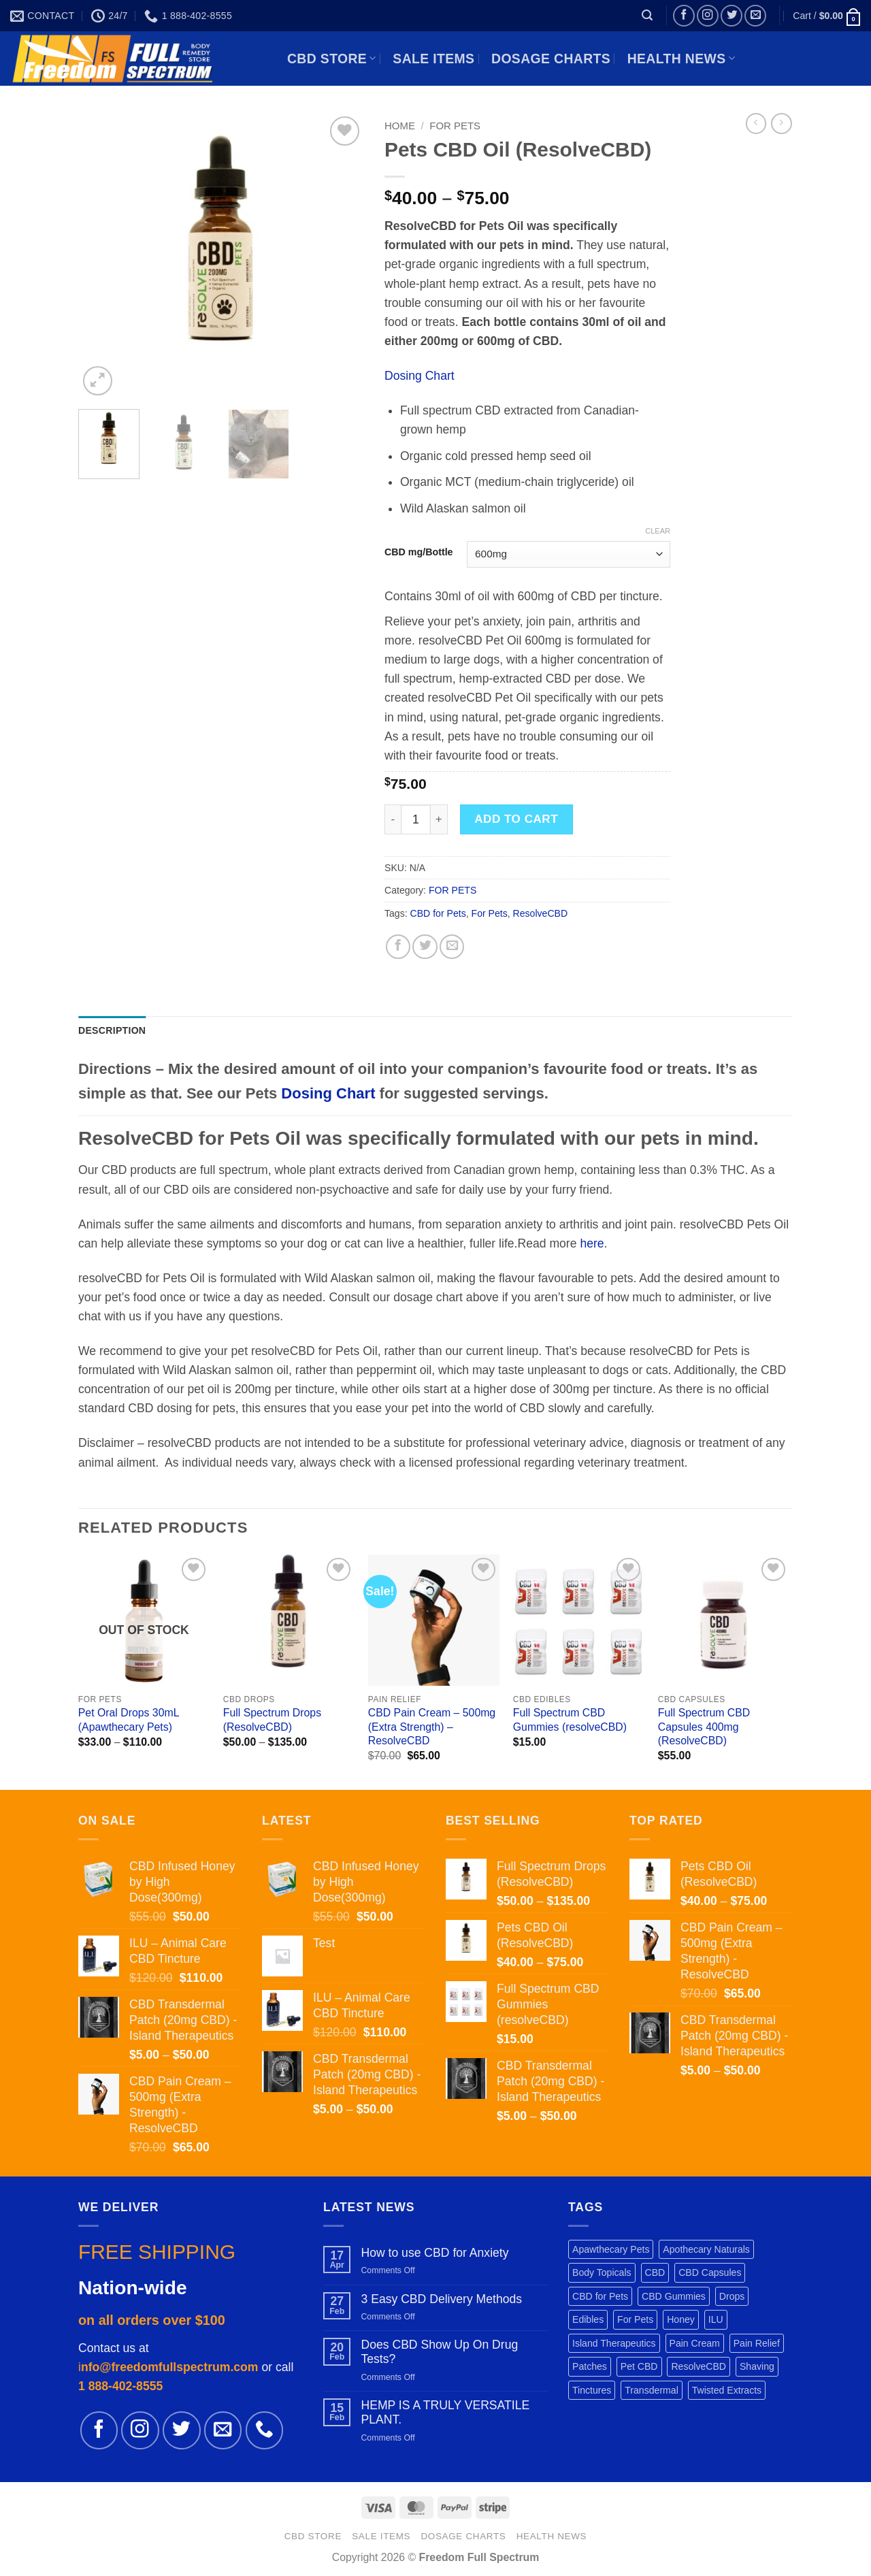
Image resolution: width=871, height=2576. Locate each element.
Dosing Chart (419, 375)
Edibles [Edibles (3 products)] (588, 2319)
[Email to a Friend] (452, 946)
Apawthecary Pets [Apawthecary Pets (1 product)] (610, 2249)
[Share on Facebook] (398, 946)
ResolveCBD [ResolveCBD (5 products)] (698, 2366)
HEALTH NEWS (681, 58)
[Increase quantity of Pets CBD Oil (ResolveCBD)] (439, 819)
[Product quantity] (416, 819)
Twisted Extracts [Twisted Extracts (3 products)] (727, 2390)
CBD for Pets (438, 913)
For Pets (490, 913)
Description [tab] (112, 1030)
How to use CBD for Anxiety (434, 2253)
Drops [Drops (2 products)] (732, 2296)
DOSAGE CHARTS (550, 58)
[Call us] (264, 2430)
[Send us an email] (755, 16)
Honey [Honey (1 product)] (681, 2319)
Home (399, 125)
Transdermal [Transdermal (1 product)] (651, 2390)
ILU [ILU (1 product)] (715, 2319)
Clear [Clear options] (657, 531)
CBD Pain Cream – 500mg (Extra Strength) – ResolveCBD (431, 1726)
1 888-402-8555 (120, 2386)
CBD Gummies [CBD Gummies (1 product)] (674, 2296)
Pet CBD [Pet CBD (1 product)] (639, 2366)
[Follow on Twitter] (731, 16)
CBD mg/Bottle (418, 552)
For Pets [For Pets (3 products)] (635, 2319)
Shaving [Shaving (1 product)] (757, 2366)
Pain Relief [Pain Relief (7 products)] (757, 2343)
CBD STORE (331, 58)
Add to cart (516, 819)
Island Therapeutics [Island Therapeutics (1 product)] (614, 2343)
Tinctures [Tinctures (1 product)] (591, 2390)
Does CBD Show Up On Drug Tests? (439, 2352)
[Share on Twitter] (424, 946)
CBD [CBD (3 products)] (655, 2272)
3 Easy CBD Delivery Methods (441, 2299)
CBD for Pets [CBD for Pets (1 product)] (600, 2296)
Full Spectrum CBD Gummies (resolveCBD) (570, 1720)
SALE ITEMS (433, 58)
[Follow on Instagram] (708, 16)
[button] (647, 15)
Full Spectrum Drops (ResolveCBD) (272, 1720)
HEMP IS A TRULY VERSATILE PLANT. (445, 2412)
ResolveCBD (540, 913)
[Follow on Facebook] (684, 16)
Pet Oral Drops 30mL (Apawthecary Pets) (128, 1720)
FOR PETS (454, 125)
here (592, 1243)
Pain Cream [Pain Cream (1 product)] (695, 2343)
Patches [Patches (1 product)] (589, 2366)
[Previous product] (781, 123)
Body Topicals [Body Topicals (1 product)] (601, 2272)
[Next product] (756, 123)
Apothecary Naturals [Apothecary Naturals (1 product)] (706, 2249)
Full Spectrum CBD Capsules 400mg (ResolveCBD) (704, 1726)
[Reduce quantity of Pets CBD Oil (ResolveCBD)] (392, 819)
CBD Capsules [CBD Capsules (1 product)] (709, 2272)
